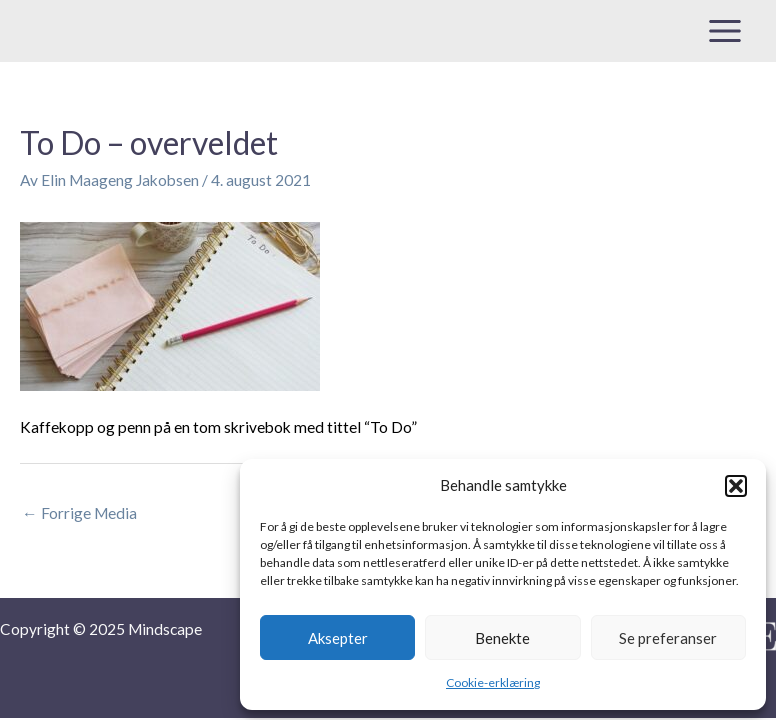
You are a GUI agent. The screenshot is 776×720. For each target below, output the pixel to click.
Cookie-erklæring (493, 682)
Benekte (502, 638)
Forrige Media (79, 513)
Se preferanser (668, 638)
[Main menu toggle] (725, 30)
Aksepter (338, 638)
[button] (736, 486)
